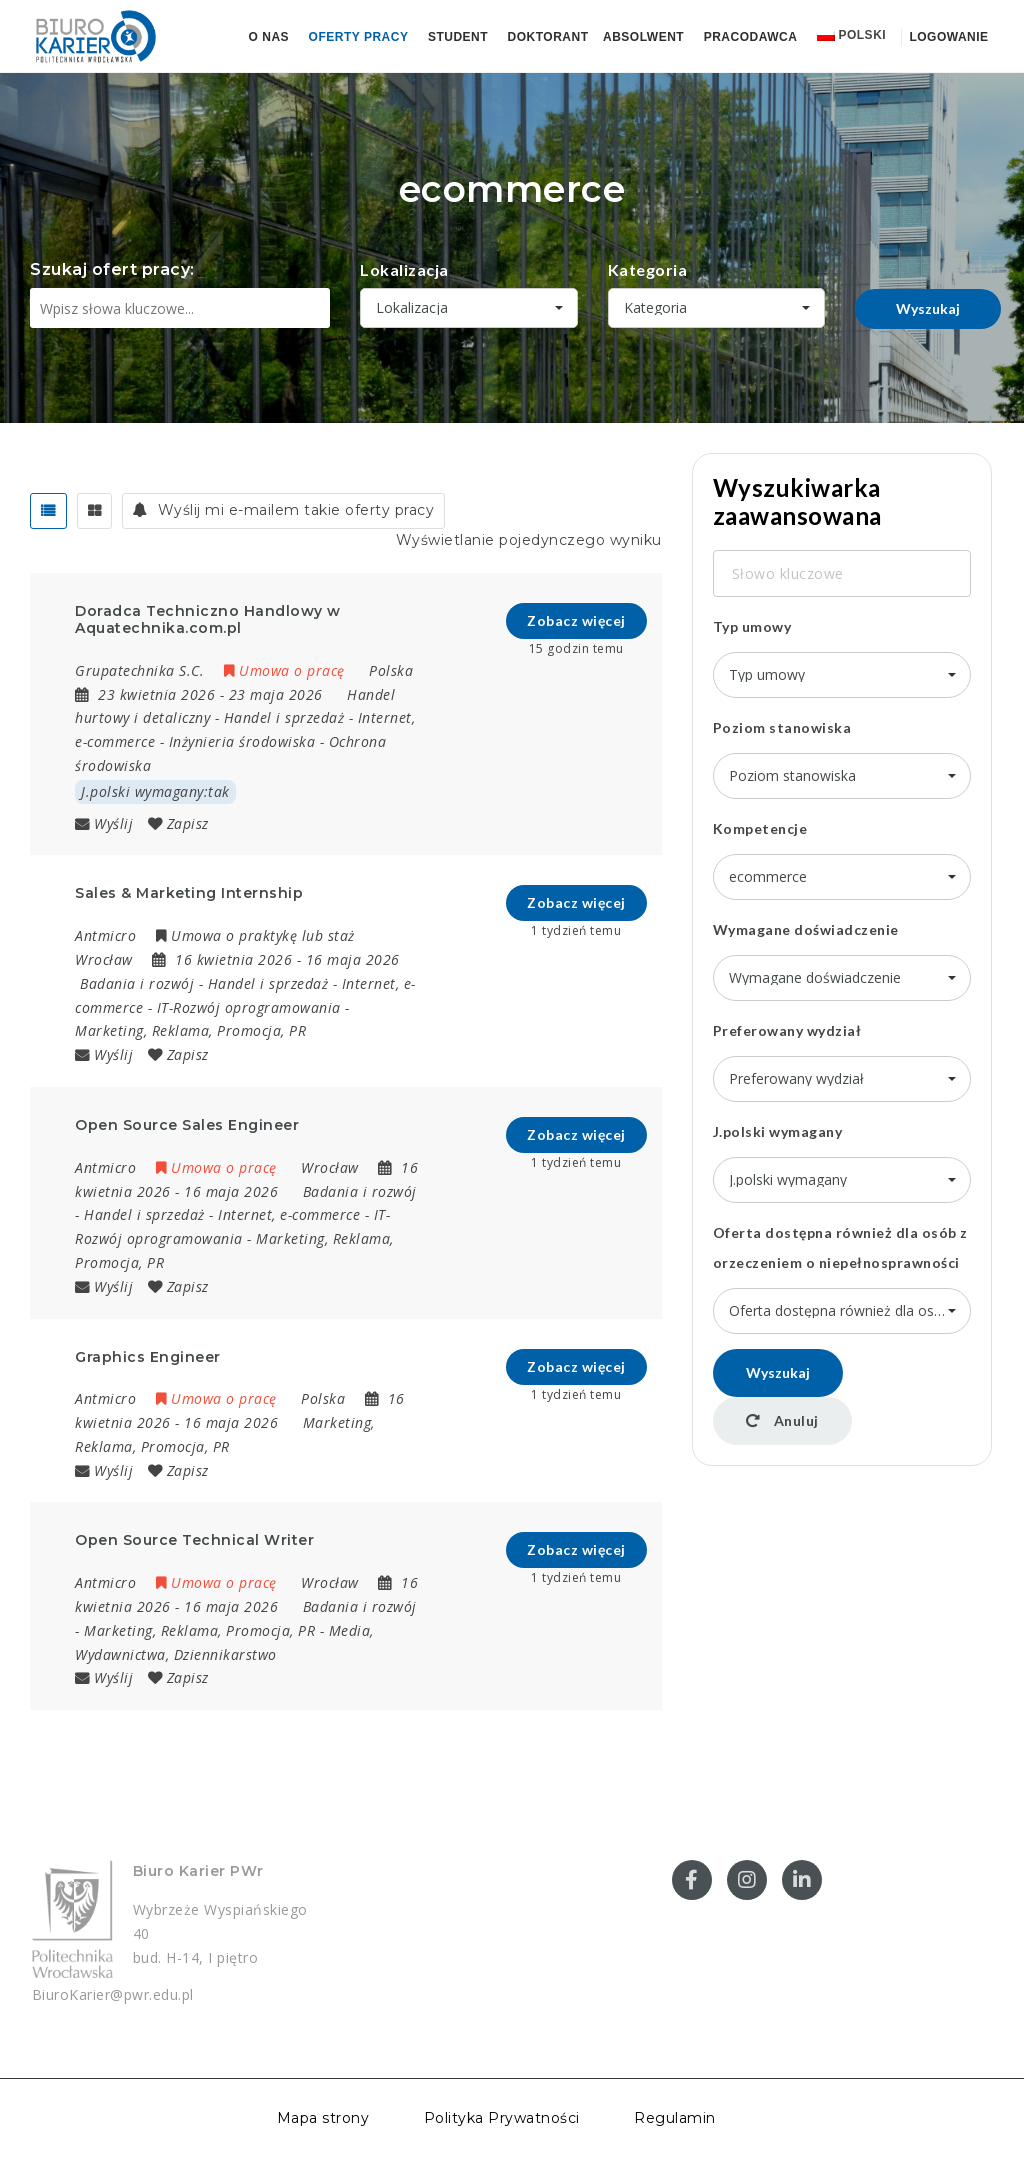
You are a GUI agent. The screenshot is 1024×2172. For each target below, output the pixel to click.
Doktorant (548, 37)
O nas (269, 37)
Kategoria (648, 269)
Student (458, 37)
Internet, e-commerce (289, 1214)
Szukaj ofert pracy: (112, 269)
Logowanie (947, 37)
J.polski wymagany (778, 1131)
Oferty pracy (359, 37)
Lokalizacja (404, 269)
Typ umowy (752, 626)
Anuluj (782, 1420)
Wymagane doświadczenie (806, 929)
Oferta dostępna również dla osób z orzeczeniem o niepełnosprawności (840, 1247)
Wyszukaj (928, 308)
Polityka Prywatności (502, 2118)
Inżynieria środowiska (242, 741)
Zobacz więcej (576, 620)
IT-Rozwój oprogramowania (249, 1007)
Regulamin (675, 2118)
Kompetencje (760, 828)
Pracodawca (751, 37)
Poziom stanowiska (782, 727)
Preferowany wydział (787, 1030)
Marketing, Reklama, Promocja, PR (190, 1030)
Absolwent (643, 37)
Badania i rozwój (137, 983)
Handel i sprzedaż (284, 717)
